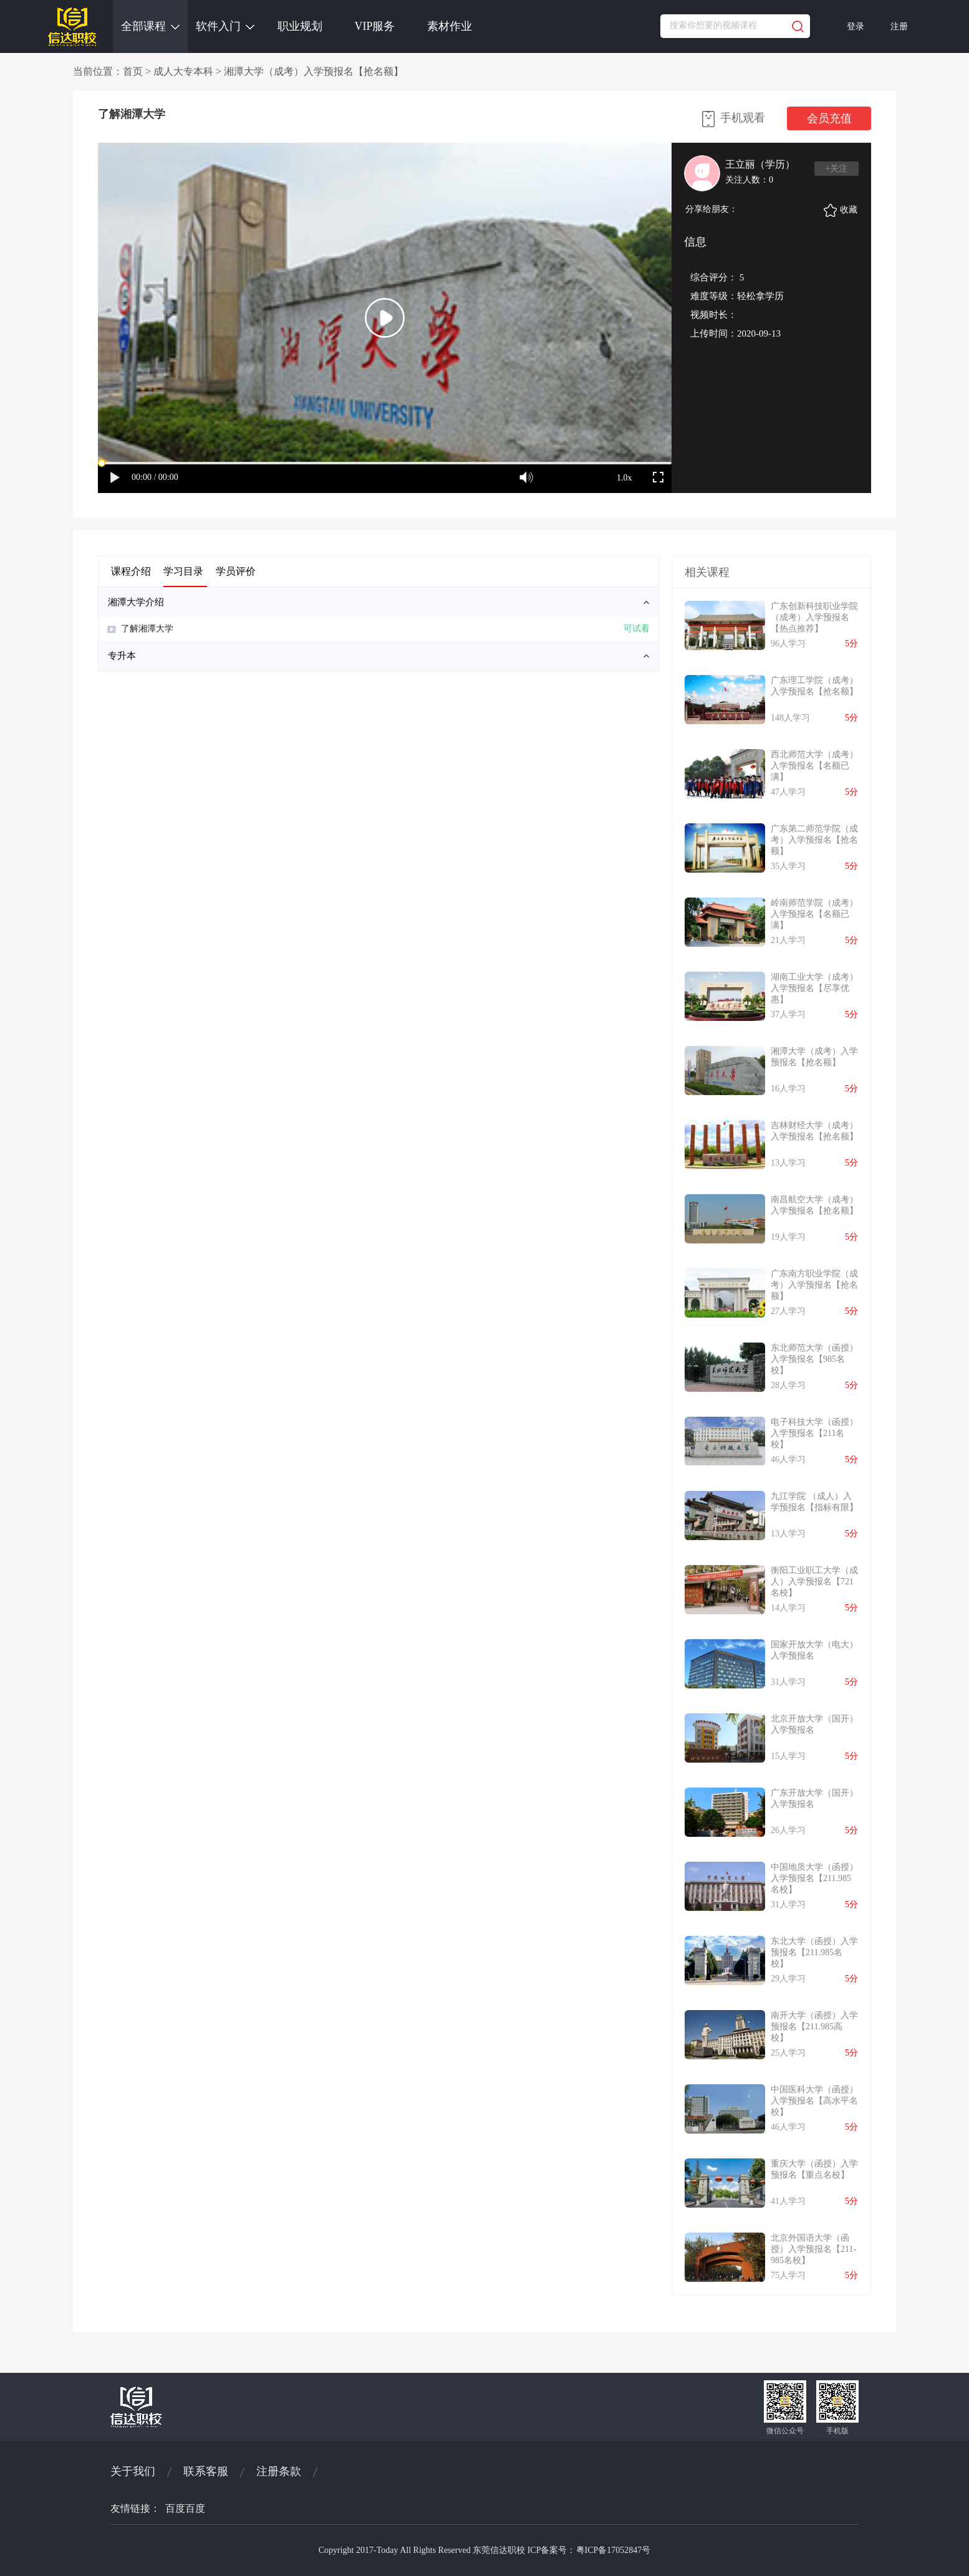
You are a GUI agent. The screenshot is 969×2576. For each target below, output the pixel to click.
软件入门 (225, 26)
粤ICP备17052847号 (613, 2550)
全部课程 (150, 26)
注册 (899, 26)
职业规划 (299, 26)
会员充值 (829, 118)
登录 (855, 26)
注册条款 (278, 2471)
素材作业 (449, 26)
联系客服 (205, 2471)
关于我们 (132, 2471)
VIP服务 (374, 26)
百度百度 (185, 2508)
